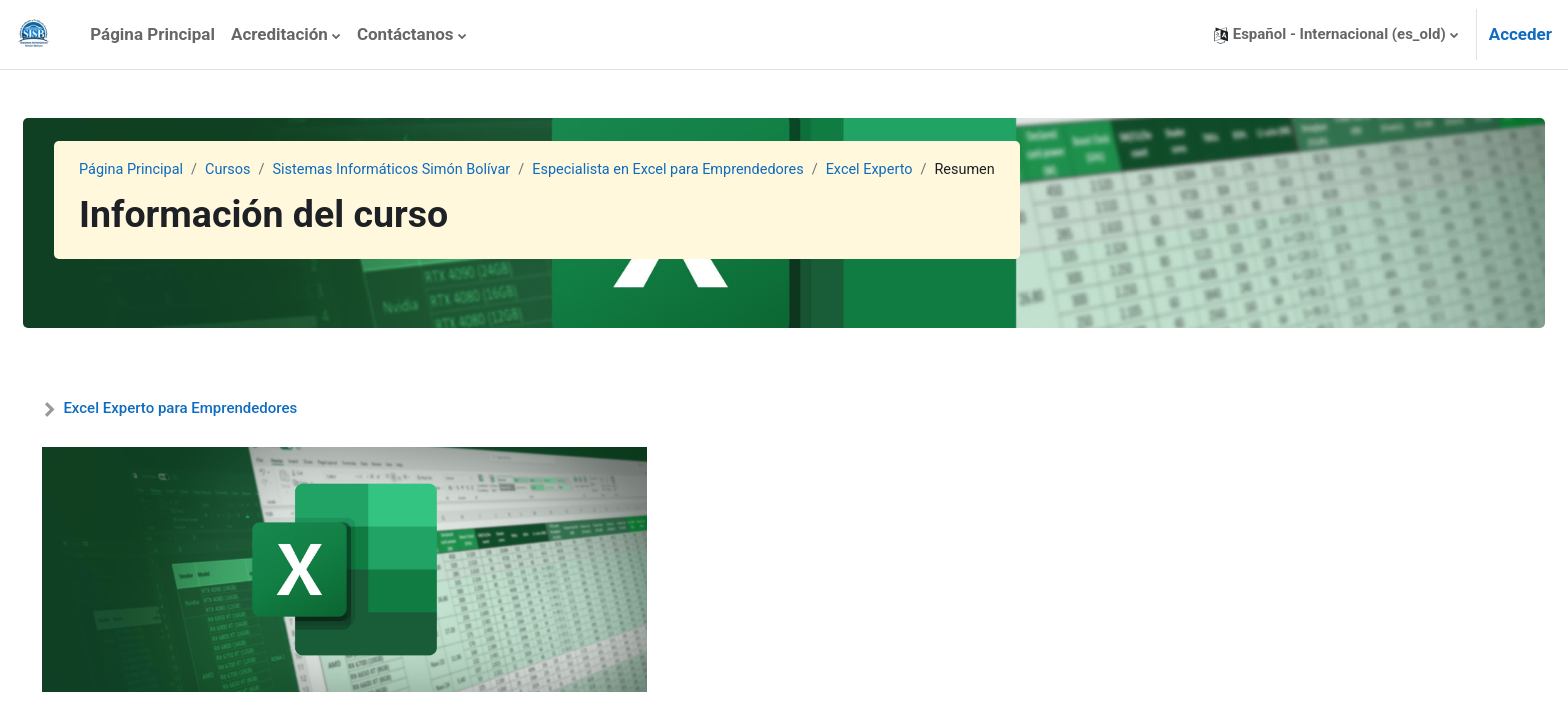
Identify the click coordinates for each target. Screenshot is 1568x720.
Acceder (1520, 34)
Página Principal (179, 170)
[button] (1336, 34)
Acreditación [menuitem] (279, 34)
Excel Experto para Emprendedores (228, 408)
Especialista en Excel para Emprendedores (735, 170)
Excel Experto (943, 170)
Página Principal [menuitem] (152, 34)
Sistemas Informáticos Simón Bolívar (448, 170)
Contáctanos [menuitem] (405, 34)
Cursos (278, 170)
